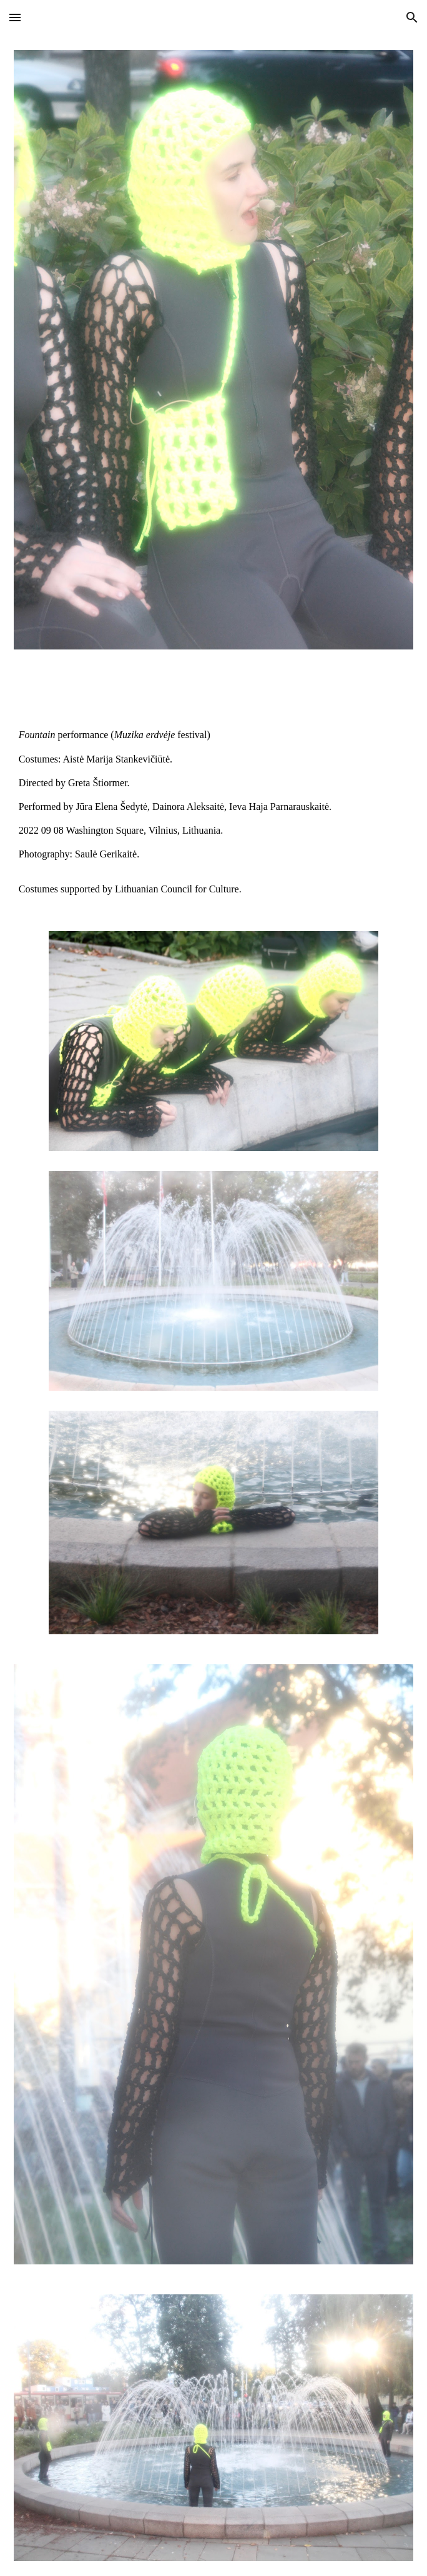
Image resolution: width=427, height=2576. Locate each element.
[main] (213, 790)
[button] (15, 17)
